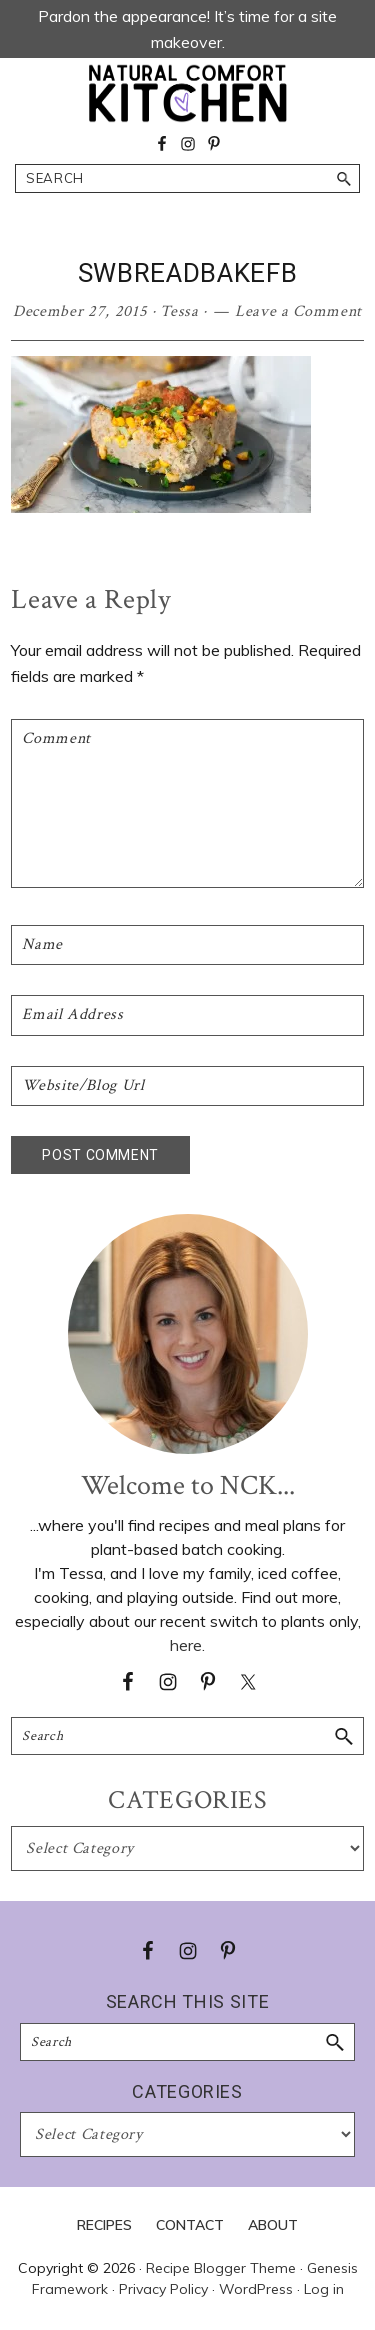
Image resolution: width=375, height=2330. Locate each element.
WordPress (256, 2289)
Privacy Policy (163, 2289)
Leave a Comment (298, 311)
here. (187, 1645)
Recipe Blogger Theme (221, 2268)
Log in (324, 2289)
